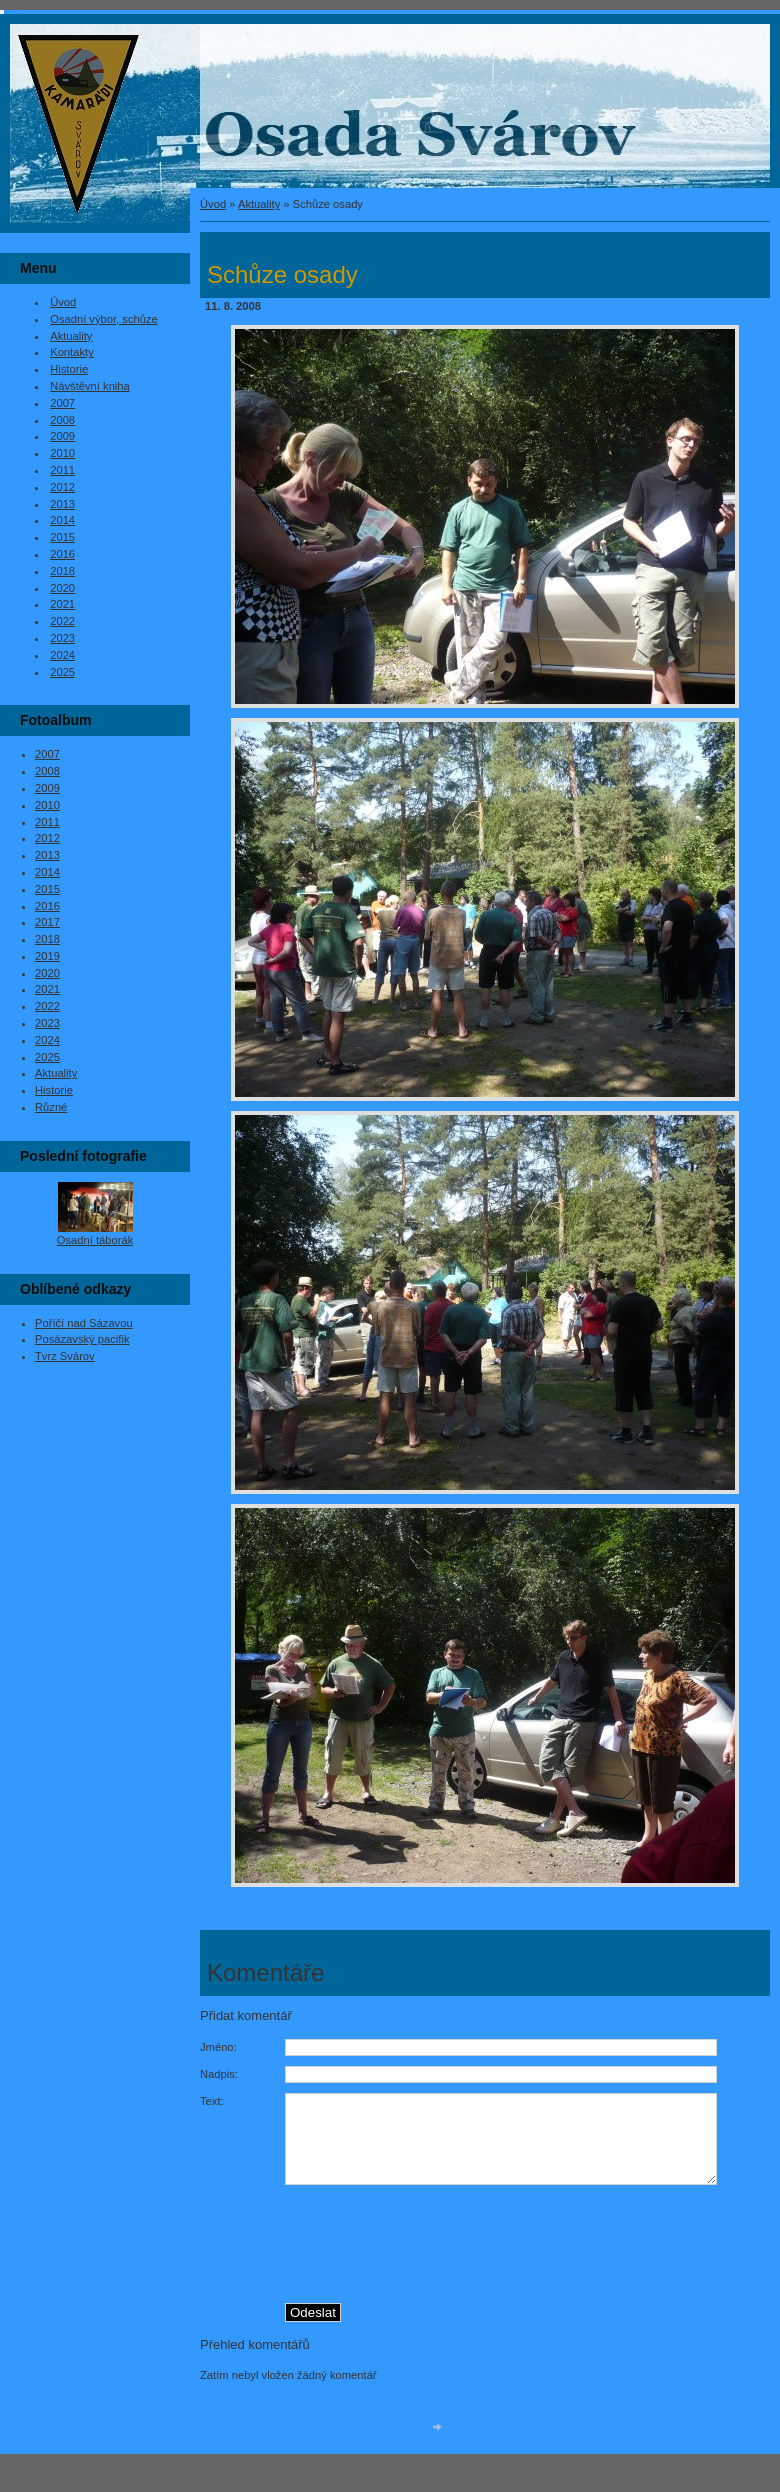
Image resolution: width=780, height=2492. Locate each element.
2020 (62, 588)
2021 (62, 604)
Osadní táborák (95, 1240)
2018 (62, 571)
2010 (62, 453)
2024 (62, 655)
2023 (62, 638)
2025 (62, 672)
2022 (62, 621)
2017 (47, 922)
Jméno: (218, 2047)
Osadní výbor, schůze (104, 319)
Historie (69, 369)
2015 (62, 537)
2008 (62, 420)
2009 (62, 436)
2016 (62, 554)
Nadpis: (219, 2074)
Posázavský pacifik (82, 1339)
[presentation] (528, 2257)
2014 (62, 520)
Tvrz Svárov (65, 1356)
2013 (62, 504)
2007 (62, 403)
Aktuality (259, 204)
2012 (62, 487)
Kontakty (72, 352)
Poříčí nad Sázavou (84, 1323)
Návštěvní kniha (90, 386)
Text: (212, 2101)
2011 (62, 470)
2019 (47, 956)
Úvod (213, 204)
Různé (51, 1107)
